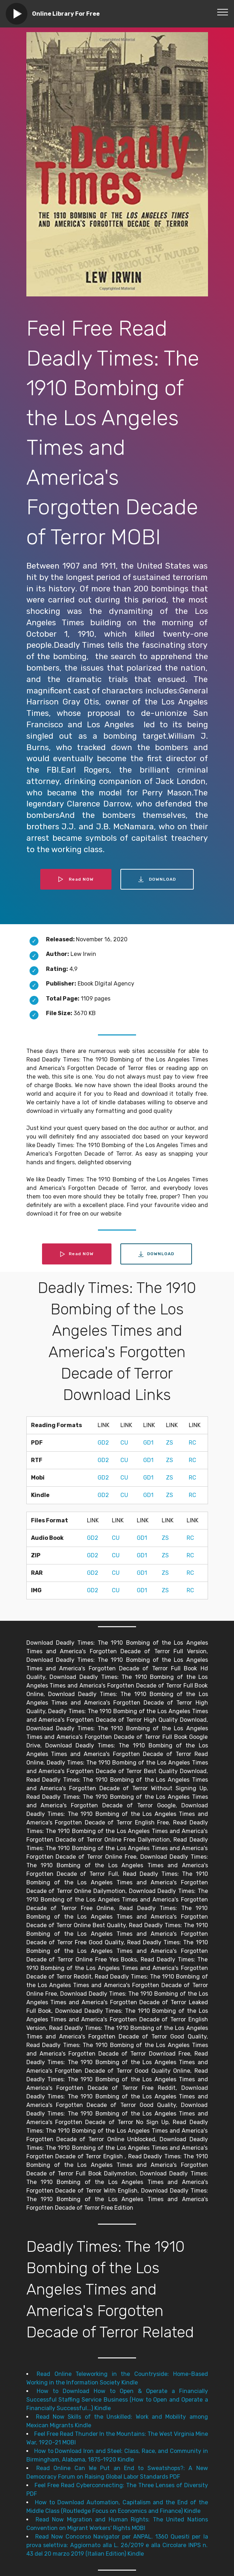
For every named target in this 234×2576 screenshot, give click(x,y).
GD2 (103, 1442)
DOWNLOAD (157, 879)
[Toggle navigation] (222, 12)
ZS (169, 1442)
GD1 (148, 1442)
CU (124, 1442)
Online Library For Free (66, 13)
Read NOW (76, 879)
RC (192, 1442)
